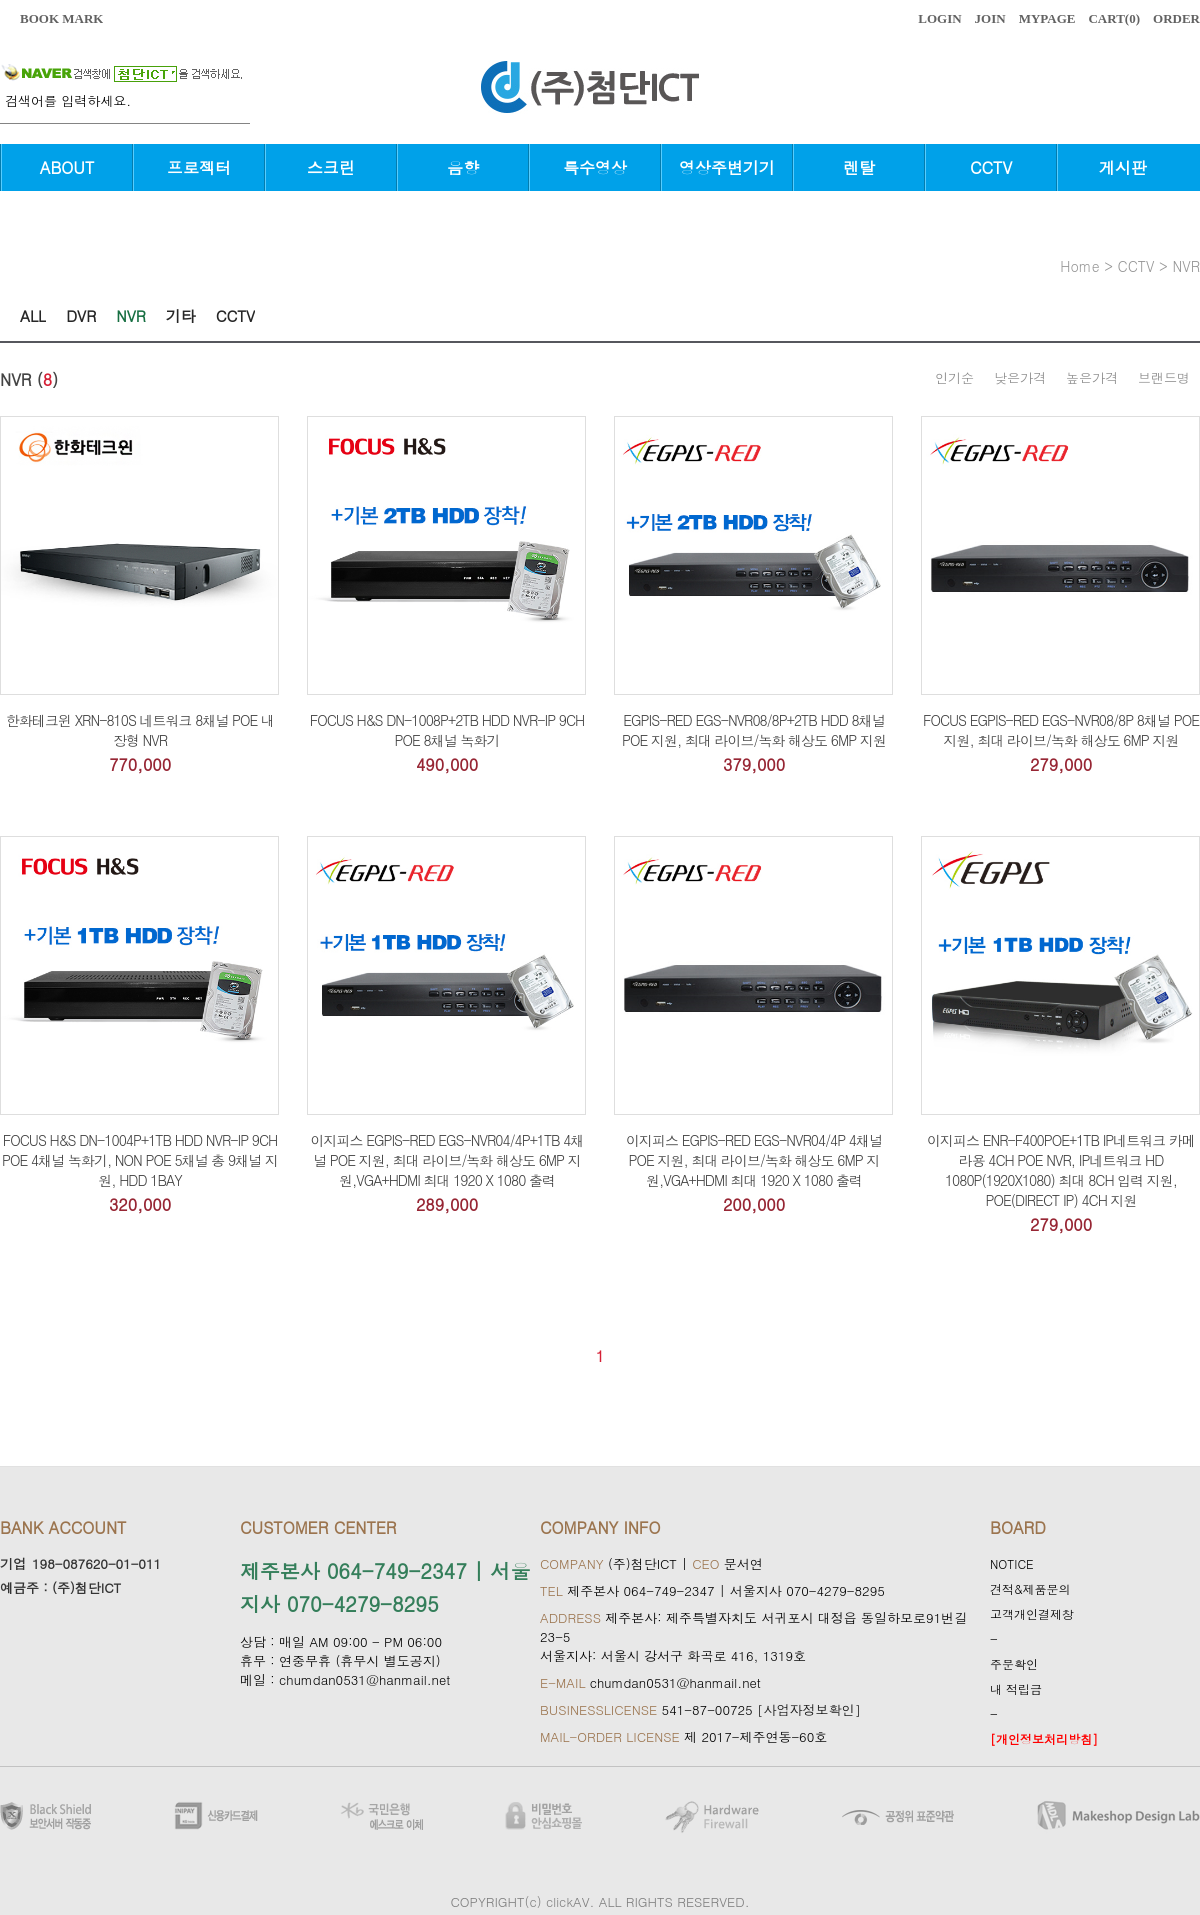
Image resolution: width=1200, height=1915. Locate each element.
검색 (240, 110)
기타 (181, 315)
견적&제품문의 (1030, 1588)
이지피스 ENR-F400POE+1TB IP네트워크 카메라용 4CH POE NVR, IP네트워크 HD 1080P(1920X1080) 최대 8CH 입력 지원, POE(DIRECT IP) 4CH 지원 (1061, 1170)
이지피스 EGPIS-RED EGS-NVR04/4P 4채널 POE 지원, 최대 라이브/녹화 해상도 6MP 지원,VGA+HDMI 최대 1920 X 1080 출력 (754, 1160)
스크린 (331, 167)
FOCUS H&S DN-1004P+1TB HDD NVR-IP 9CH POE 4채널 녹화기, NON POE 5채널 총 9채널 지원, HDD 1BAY (140, 1160)
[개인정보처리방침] (1044, 1738)
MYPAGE (1047, 18)
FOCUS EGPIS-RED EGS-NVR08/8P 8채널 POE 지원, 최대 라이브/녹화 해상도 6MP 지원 (1061, 730)
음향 (463, 167)
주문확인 (1014, 1663)
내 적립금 (1016, 1688)
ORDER (1176, 18)
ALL (33, 315)
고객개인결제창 (1032, 1613)
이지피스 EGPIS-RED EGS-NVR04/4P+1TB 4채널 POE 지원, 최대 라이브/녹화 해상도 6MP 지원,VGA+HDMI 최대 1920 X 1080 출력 (447, 1160)
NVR (1186, 266)
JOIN (990, 18)
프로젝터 (199, 167)
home (1079, 266)
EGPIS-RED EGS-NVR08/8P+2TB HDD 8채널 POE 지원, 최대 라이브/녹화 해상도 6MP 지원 (754, 730)
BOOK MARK (61, 18)
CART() (1114, 18)
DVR (81, 315)
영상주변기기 (727, 167)
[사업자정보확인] (809, 1709)
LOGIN (939, 18)
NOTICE (1012, 1563)
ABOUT (67, 167)
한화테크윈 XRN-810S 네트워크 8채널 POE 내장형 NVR (140, 730)
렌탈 (859, 167)
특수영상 (595, 167)
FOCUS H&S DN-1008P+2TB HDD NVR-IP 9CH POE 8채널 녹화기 (447, 730)
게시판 (1123, 167)
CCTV (991, 167)
